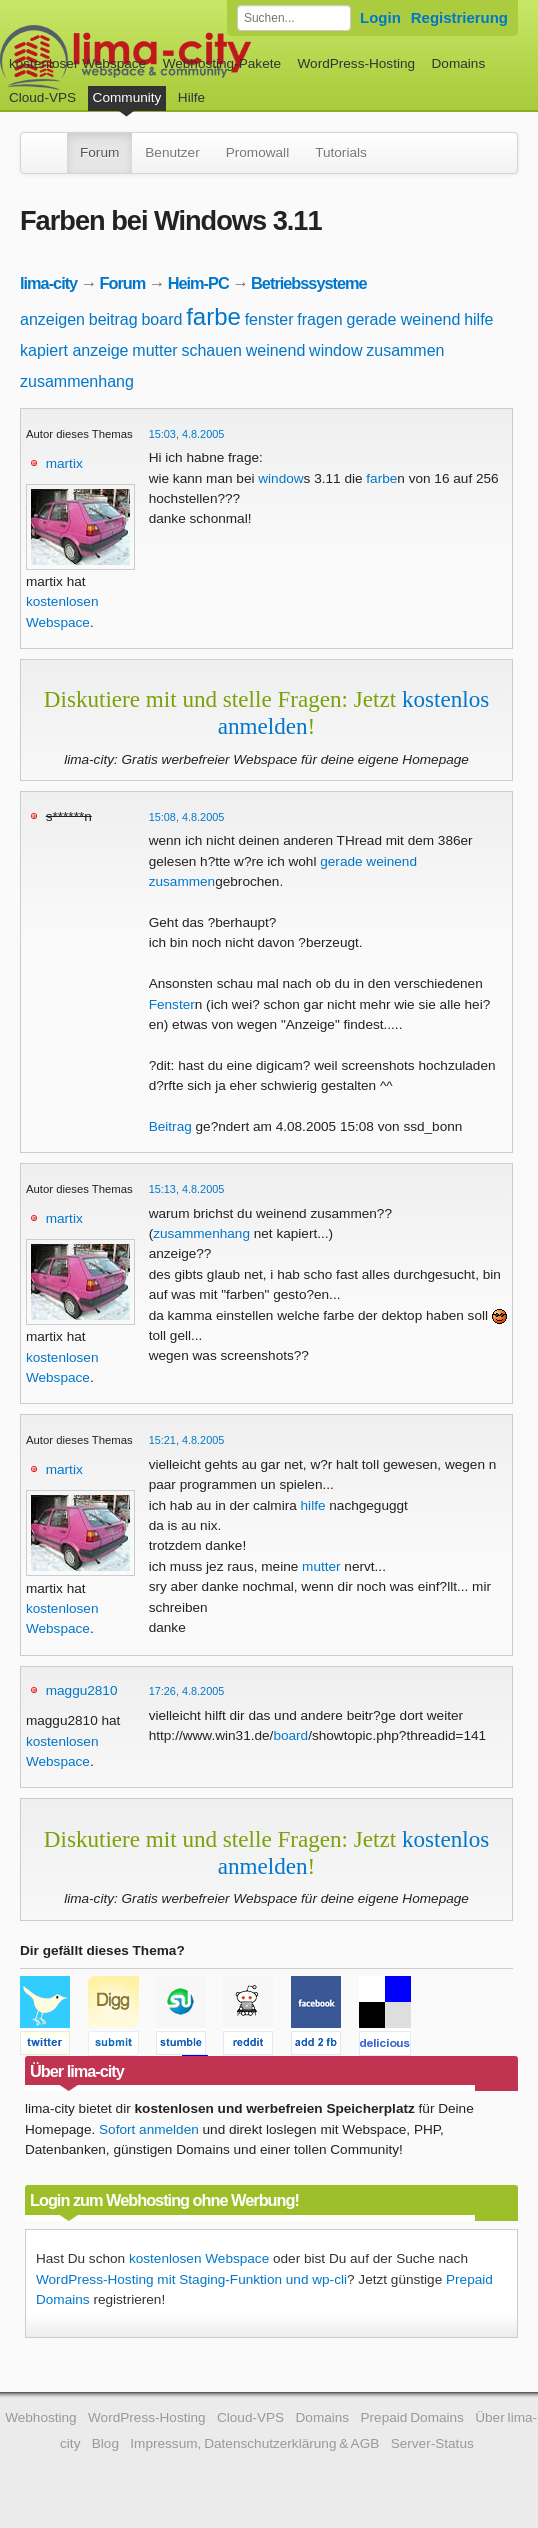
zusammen (405, 350)
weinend (276, 350)
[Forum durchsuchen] (294, 18)
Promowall (257, 152)
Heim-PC (198, 283)
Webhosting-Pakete (222, 63)
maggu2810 (82, 1690)
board (161, 319)
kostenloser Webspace (77, 63)
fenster (269, 319)
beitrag (113, 319)
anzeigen (52, 319)
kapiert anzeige (74, 350)
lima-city (48, 283)
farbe (213, 316)
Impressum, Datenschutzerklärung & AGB (254, 2443)
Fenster (172, 1004)
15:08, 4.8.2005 (187, 817)
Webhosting (41, 2417)
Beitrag (170, 1126)
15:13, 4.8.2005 (187, 1189)
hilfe (478, 319)
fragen (319, 319)
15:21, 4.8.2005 (187, 1440)
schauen (211, 350)
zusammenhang (77, 381)
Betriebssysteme (309, 283)
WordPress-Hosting (356, 63)
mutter (154, 350)
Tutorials (341, 152)
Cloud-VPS (42, 97)
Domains (459, 63)
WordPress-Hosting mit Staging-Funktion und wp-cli (191, 2279)
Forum (99, 152)
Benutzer (172, 152)
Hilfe (191, 97)
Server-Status (432, 2443)
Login (380, 17)
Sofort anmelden (149, 2129)
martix (64, 463)
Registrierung (459, 17)
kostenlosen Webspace (199, 2258)
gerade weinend (403, 319)
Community (127, 97)
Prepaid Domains (411, 2417)
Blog (105, 2443)
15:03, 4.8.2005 (187, 434)
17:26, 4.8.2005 (187, 1691)
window (335, 350)
